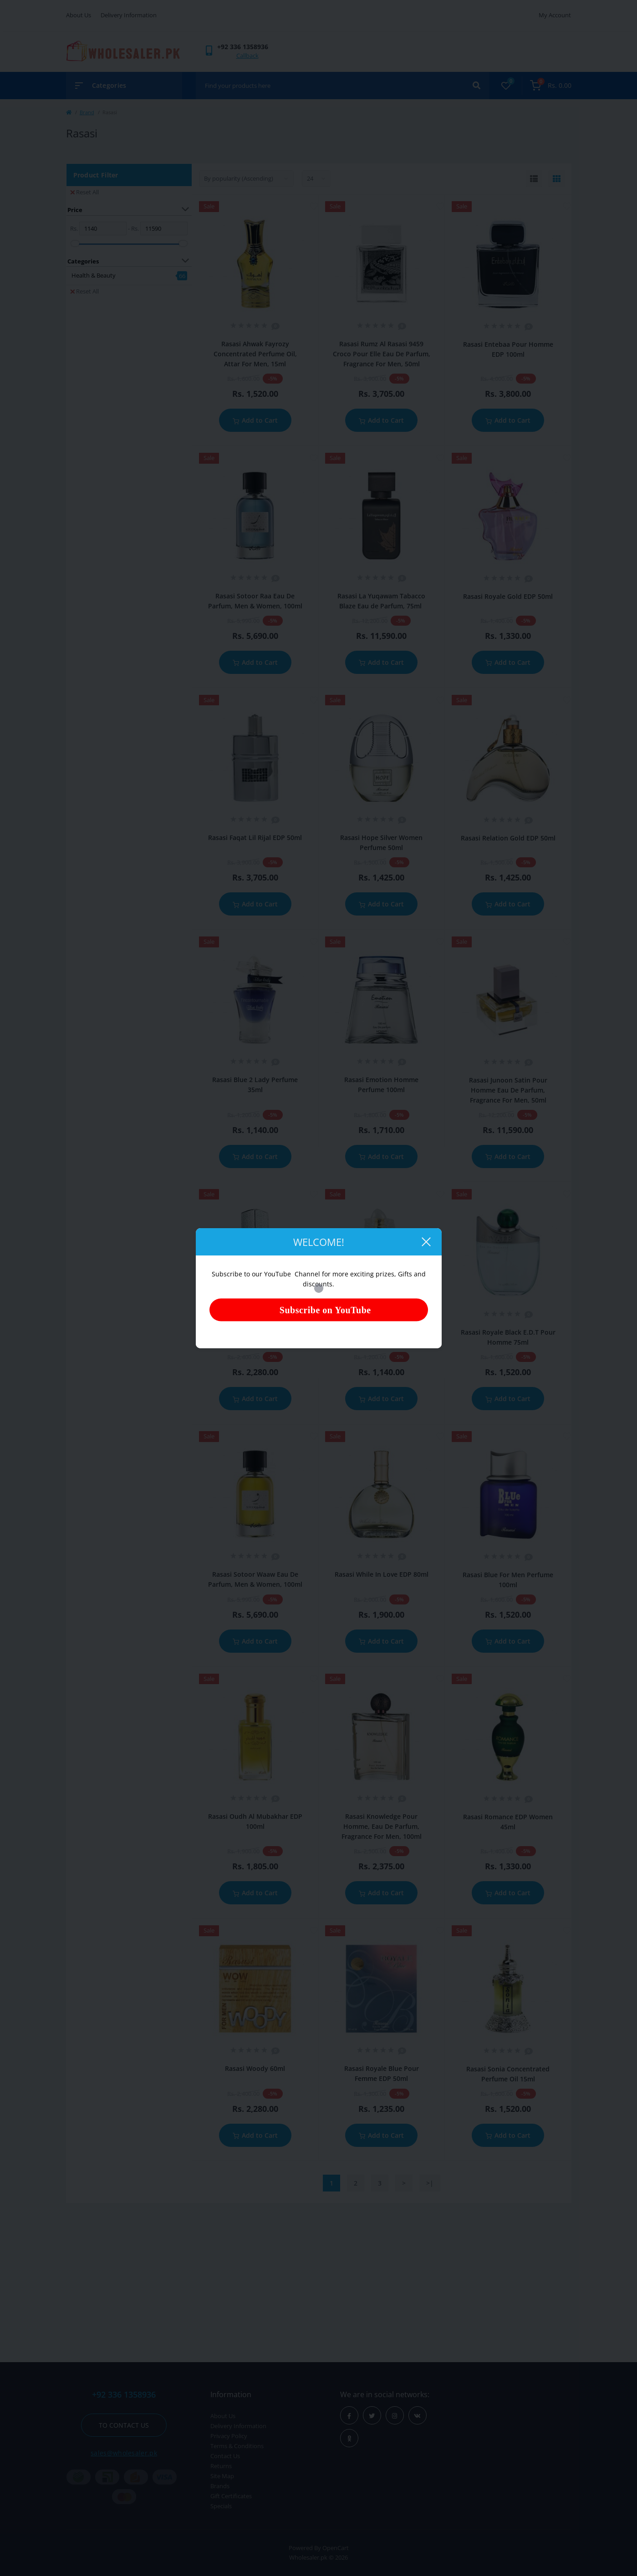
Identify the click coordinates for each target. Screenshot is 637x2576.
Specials (221, 2506)
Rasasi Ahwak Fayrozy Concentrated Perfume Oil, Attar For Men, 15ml (255, 353)
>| (429, 2183)
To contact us (124, 2425)
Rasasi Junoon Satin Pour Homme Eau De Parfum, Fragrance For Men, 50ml (508, 1090)
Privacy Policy (228, 2436)
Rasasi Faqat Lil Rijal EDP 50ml (255, 837)
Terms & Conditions (237, 2446)
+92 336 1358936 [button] (124, 2394)
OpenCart (335, 2548)
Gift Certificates (231, 2496)
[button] (243, 46)
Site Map (222, 2476)
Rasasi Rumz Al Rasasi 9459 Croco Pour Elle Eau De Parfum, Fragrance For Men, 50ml (381, 353)
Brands (219, 2486)
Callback (247, 55)
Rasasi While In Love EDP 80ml (381, 1574)
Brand (87, 112)
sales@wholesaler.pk (124, 2453)
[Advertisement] (318, 2280)
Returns (221, 2466)
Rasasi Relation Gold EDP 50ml (508, 838)
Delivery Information (129, 15)
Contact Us (225, 2456)
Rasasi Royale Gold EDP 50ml (508, 596)
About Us (78, 15)
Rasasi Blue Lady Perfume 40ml (381, 1331)
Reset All (84, 192)
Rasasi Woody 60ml (255, 2068)
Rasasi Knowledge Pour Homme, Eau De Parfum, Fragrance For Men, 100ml (381, 1826)
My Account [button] (555, 15)
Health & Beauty (93, 275)
